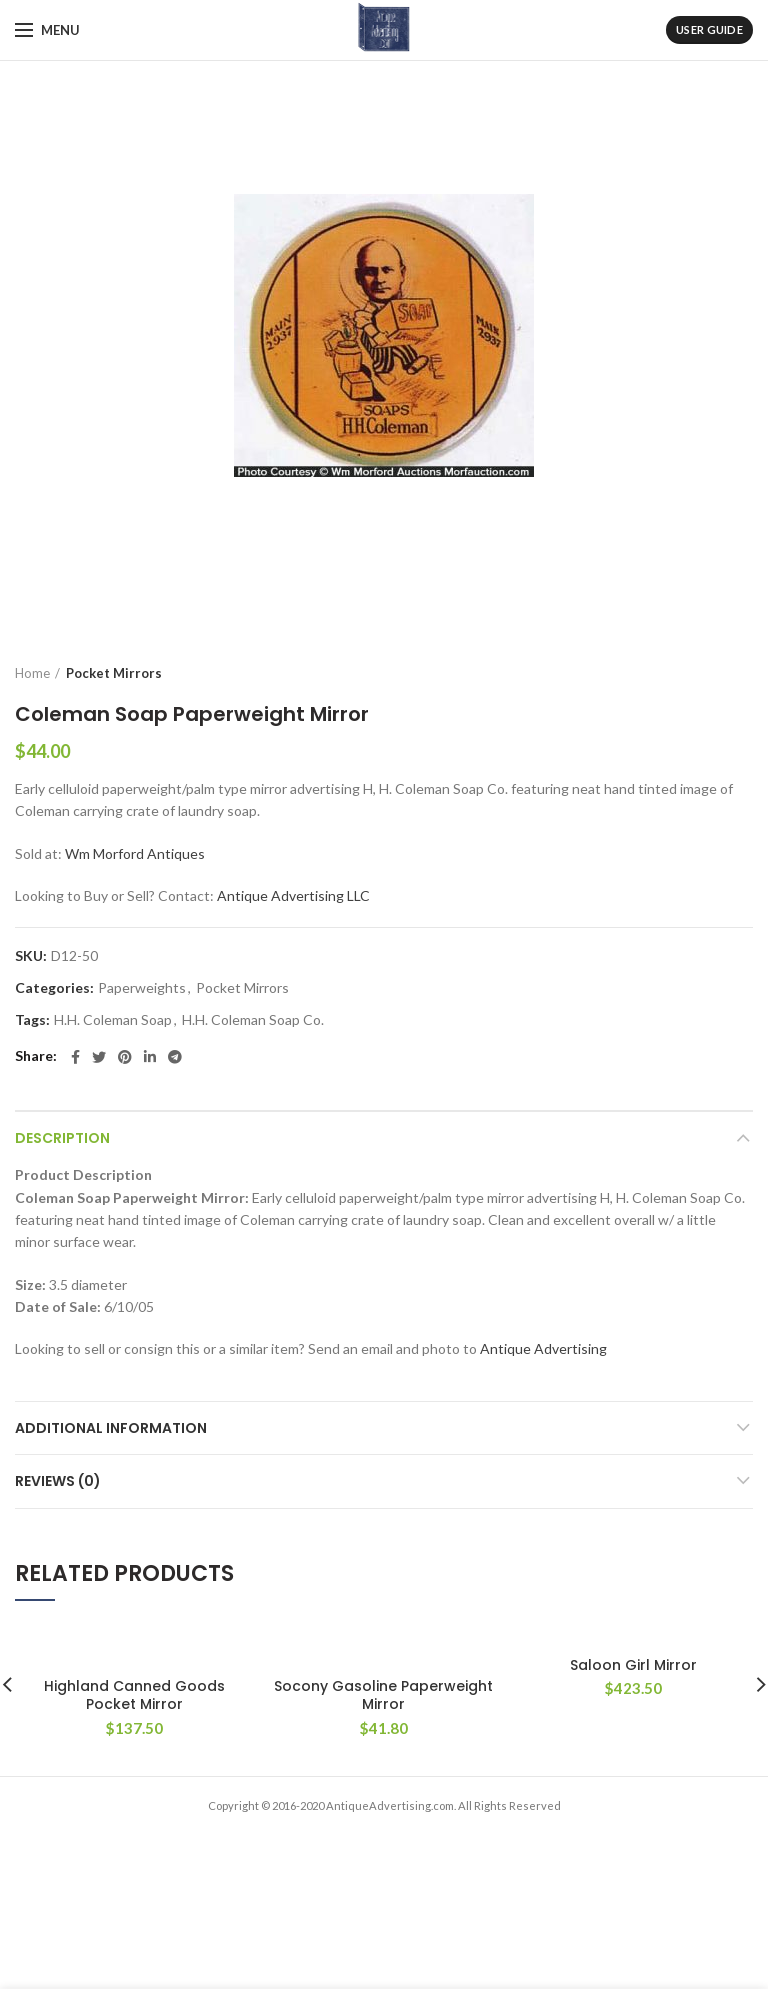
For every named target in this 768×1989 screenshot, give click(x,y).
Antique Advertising (543, 1348)
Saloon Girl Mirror (633, 1665)
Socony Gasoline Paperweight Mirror (383, 1695)
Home (32, 673)
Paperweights (142, 988)
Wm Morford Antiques (135, 853)
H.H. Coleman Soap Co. (253, 1020)
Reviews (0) (58, 1481)
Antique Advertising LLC (293, 895)
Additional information (111, 1428)
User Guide (709, 29)
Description (62, 1138)
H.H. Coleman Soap (113, 1020)
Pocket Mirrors (114, 673)
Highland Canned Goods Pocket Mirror (134, 1695)
